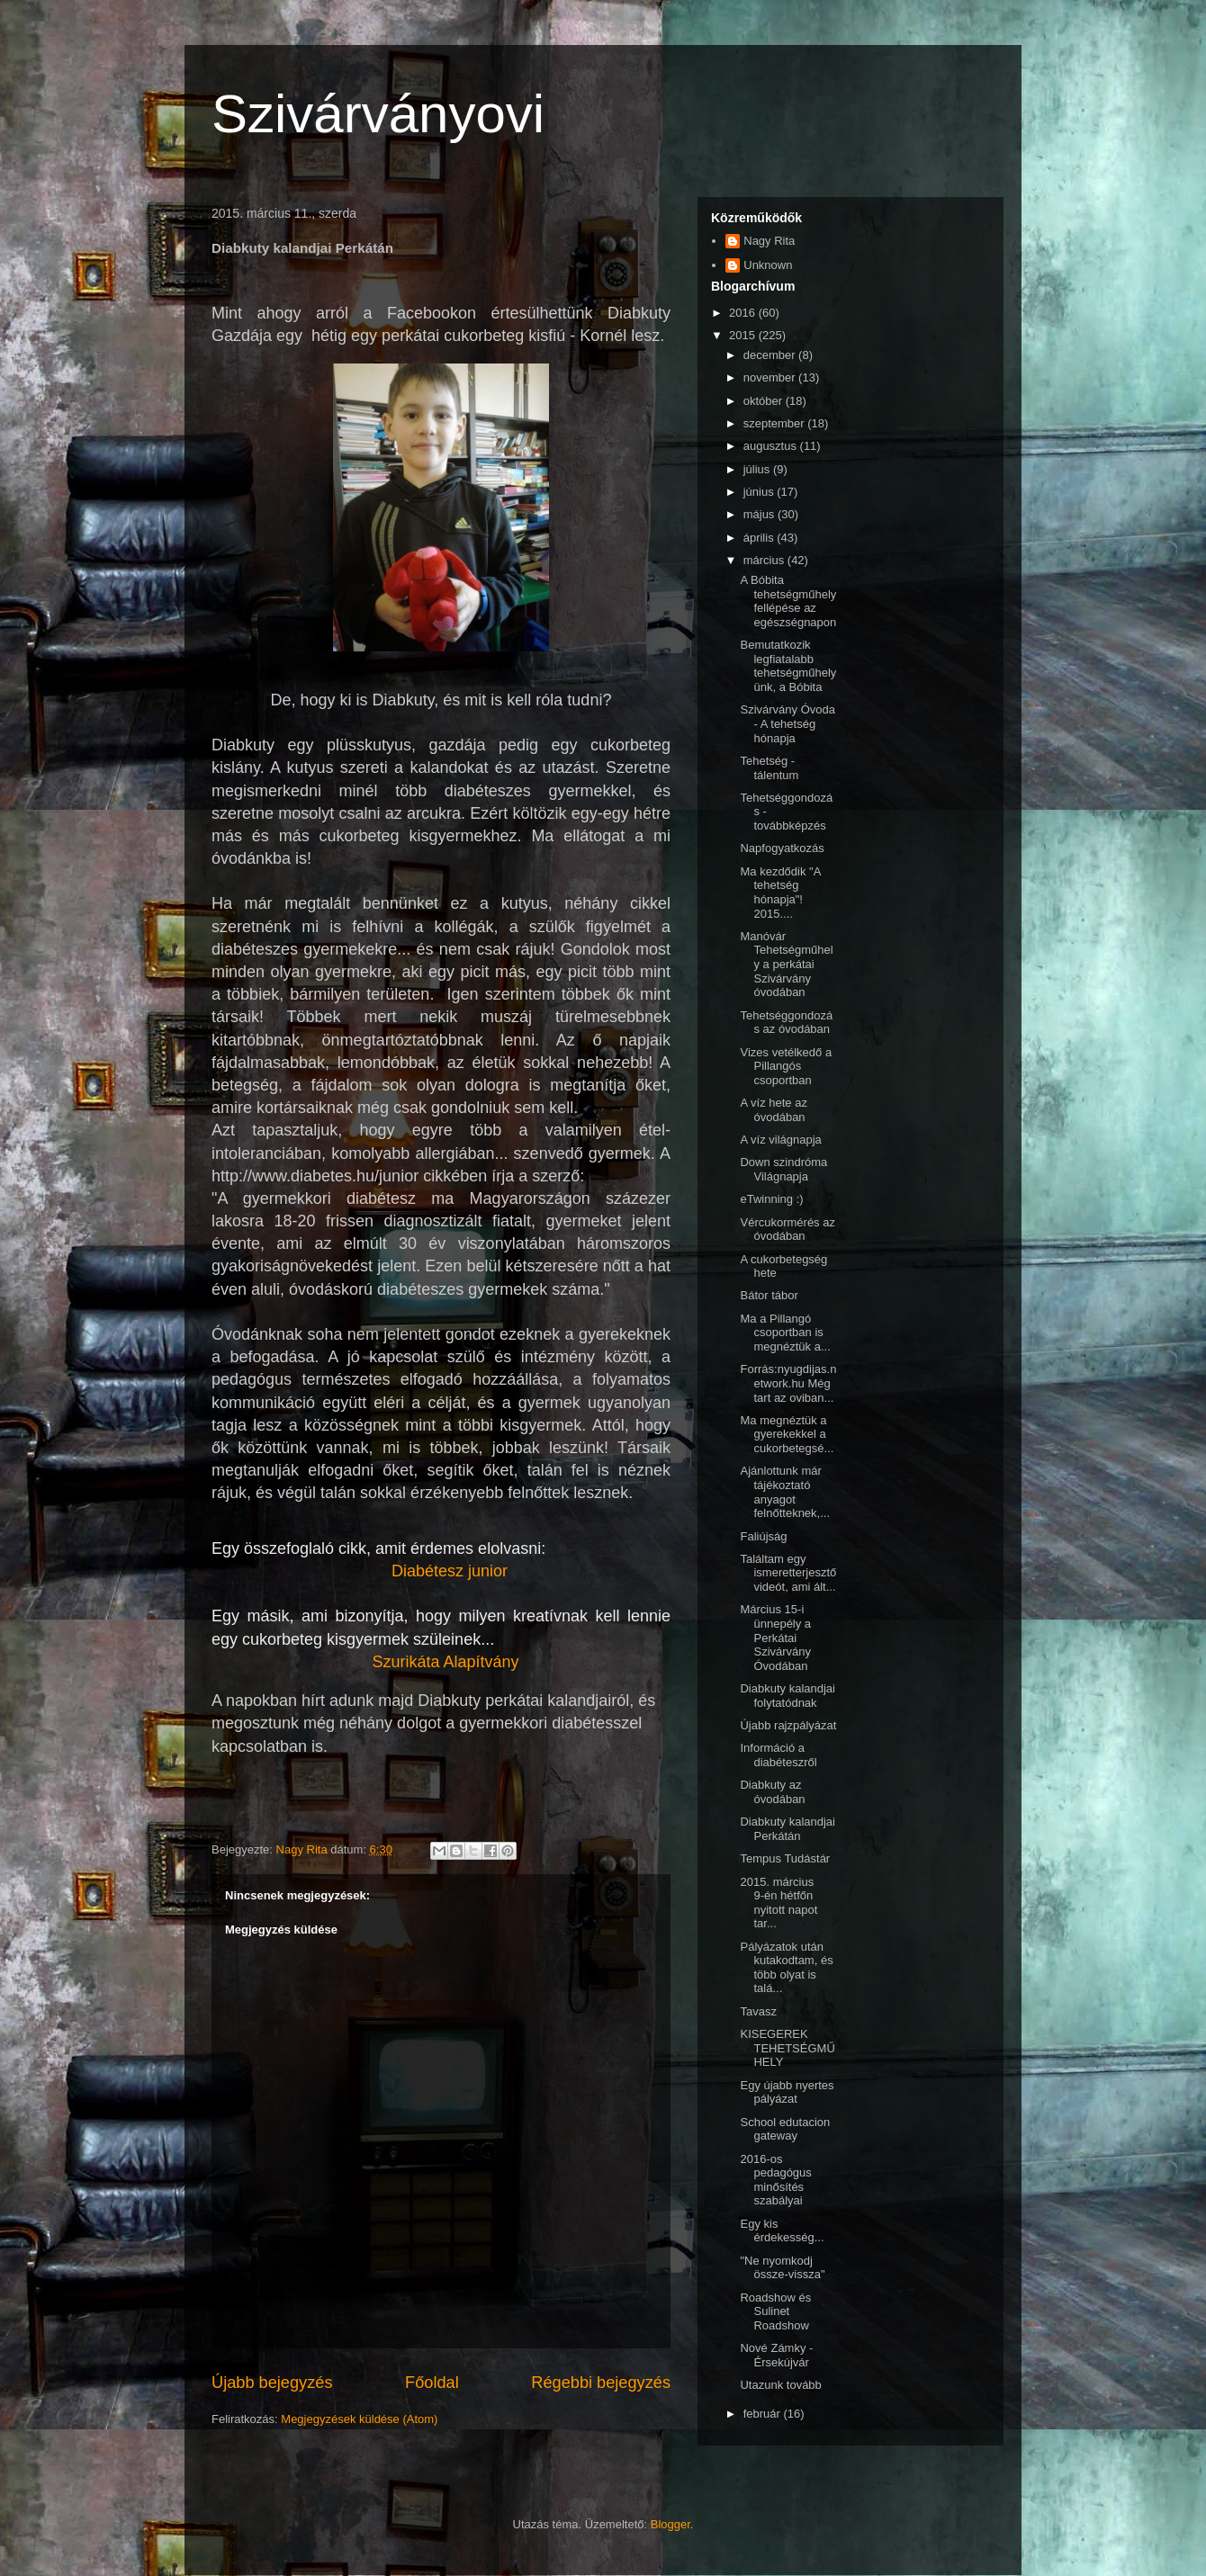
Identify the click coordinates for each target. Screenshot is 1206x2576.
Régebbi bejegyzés (600, 2383)
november (770, 377)
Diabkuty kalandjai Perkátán (787, 1829)
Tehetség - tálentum (769, 768)
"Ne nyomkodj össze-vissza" (782, 2268)
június (760, 491)
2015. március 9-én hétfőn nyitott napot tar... (778, 1903)
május (760, 514)
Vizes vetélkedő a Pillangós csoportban (786, 1066)
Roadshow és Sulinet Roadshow (775, 2311)
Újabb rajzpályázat (788, 1725)
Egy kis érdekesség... (782, 2231)
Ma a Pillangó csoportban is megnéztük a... (785, 1332)
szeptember (775, 423)
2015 (744, 335)
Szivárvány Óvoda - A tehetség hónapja (787, 723)
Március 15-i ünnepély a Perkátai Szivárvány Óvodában (775, 1637)
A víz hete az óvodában (773, 1110)
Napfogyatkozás (782, 848)
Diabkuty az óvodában (772, 1792)
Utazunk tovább (780, 2385)
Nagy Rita (769, 240)
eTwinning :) (771, 1199)
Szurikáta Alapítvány (445, 1662)
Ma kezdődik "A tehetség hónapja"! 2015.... (780, 892)
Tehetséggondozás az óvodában (786, 1023)
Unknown (767, 265)
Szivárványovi (378, 114)
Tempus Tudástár (785, 1858)
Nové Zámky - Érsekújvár (776, 2355)
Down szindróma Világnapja (783, 1169)
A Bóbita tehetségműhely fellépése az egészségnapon (788, 601)
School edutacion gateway (785, 2129)
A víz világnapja (780, 1139)
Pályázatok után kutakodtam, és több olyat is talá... (786, 1968)
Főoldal (432, 2383)
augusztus (771, 446)
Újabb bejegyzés (272, 2383)
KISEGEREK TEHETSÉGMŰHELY (787, 2048)
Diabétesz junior (450, 1571)
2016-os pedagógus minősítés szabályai (775, 2180)
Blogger (670, 2524)
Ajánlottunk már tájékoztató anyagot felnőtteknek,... (785, 1492)
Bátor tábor (768, 1295)
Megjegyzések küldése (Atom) (359, 2419)
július (758, 469)
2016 (744, 312)
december (770, 355)
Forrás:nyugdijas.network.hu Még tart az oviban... (788, 1383)
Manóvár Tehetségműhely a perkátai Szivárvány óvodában (786, 964)
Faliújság (763, 1536)
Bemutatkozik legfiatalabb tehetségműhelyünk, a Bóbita (788, 666)
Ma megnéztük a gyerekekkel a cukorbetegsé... (786, 1434)
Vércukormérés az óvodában (787, 1229)
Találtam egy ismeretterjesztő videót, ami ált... (788, 1572)
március (765, 560)
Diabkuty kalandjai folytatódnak (787, 1696)
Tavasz (758, 2011)
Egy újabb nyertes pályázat (786, 2092)
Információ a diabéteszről (778, 1755)
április (760, 537)
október (764, 401)
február (763, 2413)
